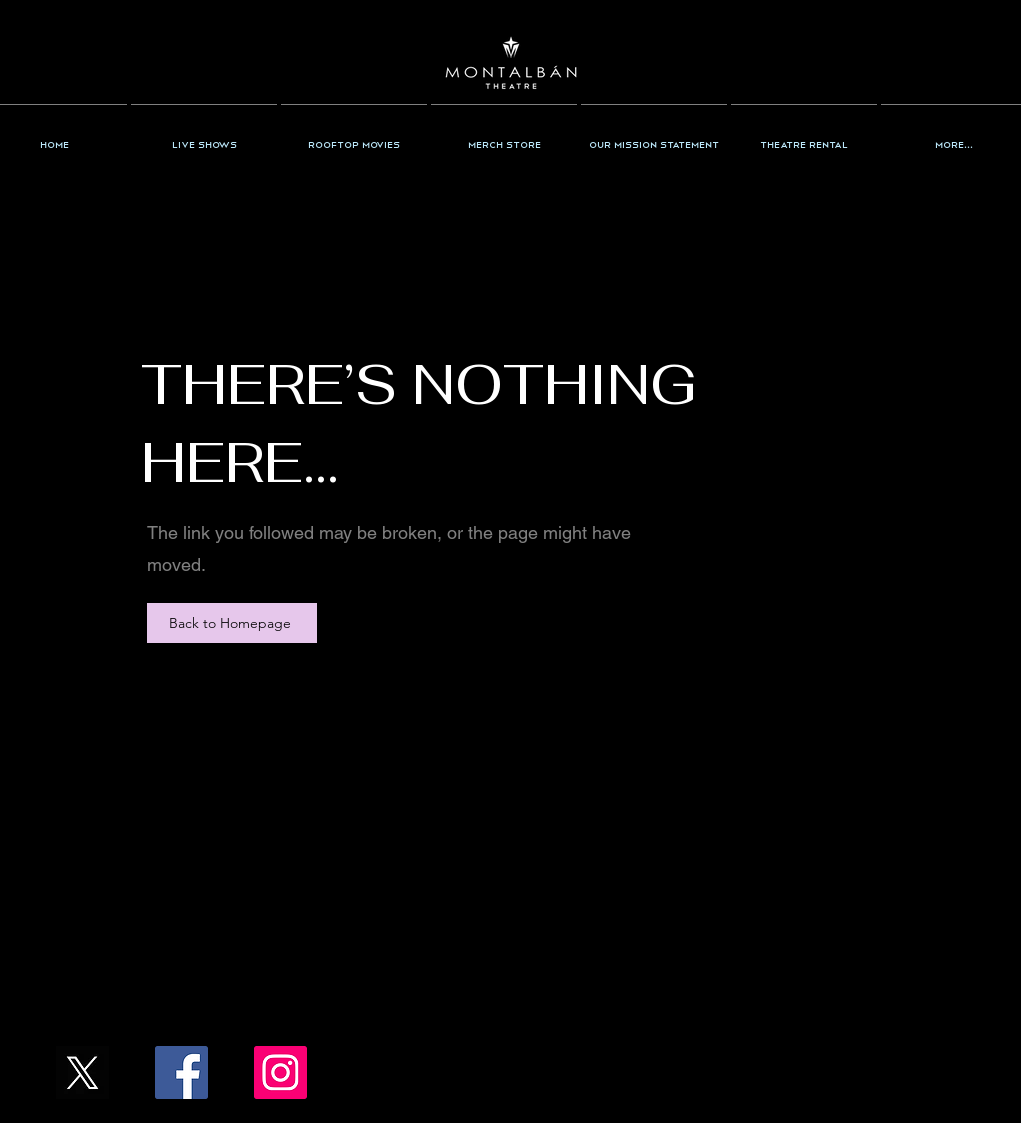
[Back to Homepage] (232, 623)
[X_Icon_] (82, 1072)
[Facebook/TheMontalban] (181, 1072)
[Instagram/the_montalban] (280, 1072)
